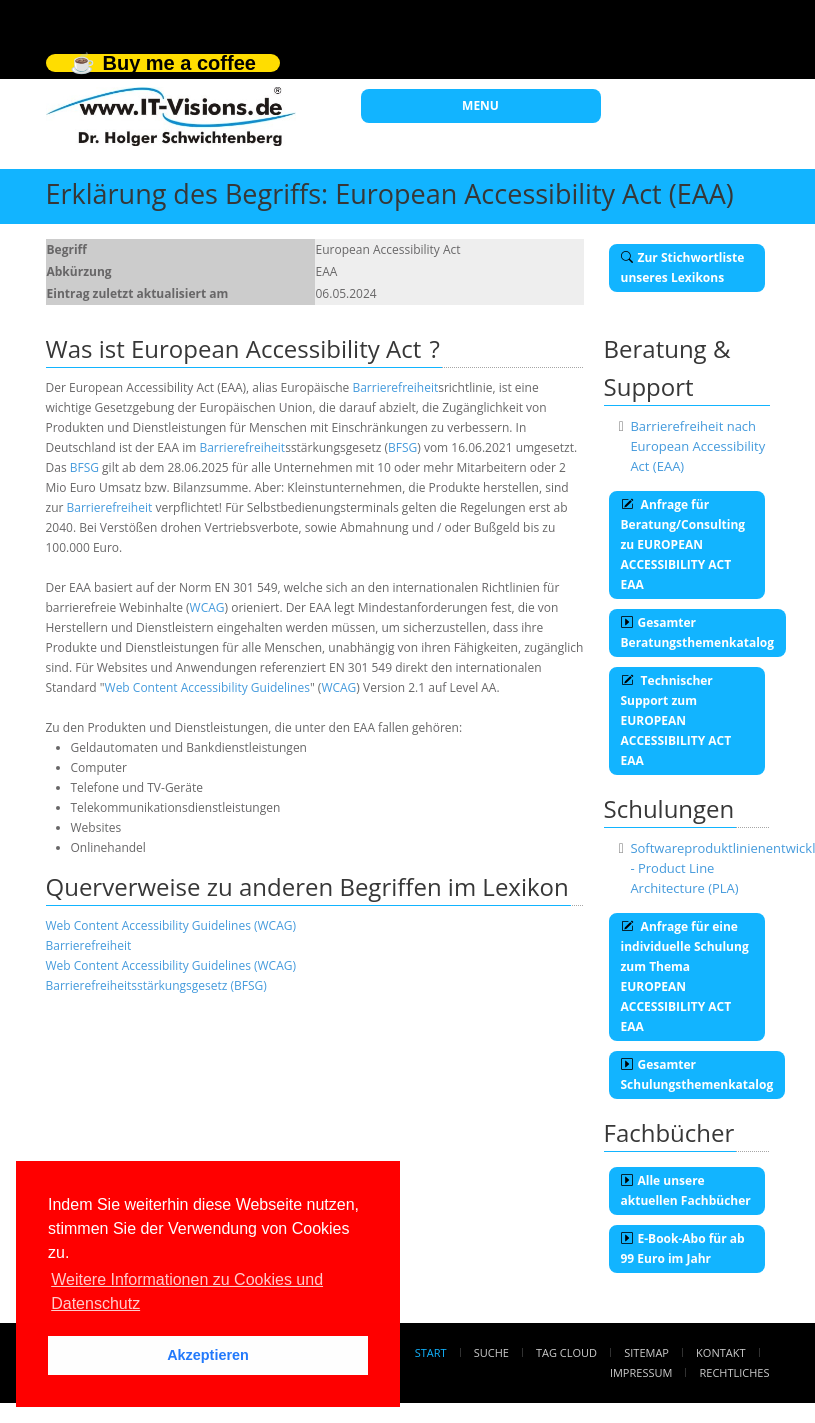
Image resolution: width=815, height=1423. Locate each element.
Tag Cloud (566, 1352)
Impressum (641, 1372)
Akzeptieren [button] (208, 1355)
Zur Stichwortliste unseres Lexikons (683, 267)
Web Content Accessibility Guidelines (207, 687)
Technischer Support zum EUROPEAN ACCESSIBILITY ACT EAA (676, 720)
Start (431, 1352)
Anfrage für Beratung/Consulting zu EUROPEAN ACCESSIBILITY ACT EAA (683, 544)
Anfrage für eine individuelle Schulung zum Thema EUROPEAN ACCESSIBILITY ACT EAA (685, 976)
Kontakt (720, 1352)
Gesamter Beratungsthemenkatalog (698, 632)
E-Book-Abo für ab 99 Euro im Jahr (683, 1248)
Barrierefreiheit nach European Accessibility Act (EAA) (697, 446)
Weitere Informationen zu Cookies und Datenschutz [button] (187, 1291)
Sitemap (646, 1352)
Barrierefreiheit (395, 387)
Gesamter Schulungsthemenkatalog (697, 1074)
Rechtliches (735, 1372)
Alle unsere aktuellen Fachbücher (686, 1190)
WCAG (207, 607)
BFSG (402, 447)
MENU (480, 105)
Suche (491, 1352)
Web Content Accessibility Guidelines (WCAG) (171, 925)
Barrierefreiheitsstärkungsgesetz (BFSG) (156, 985)
